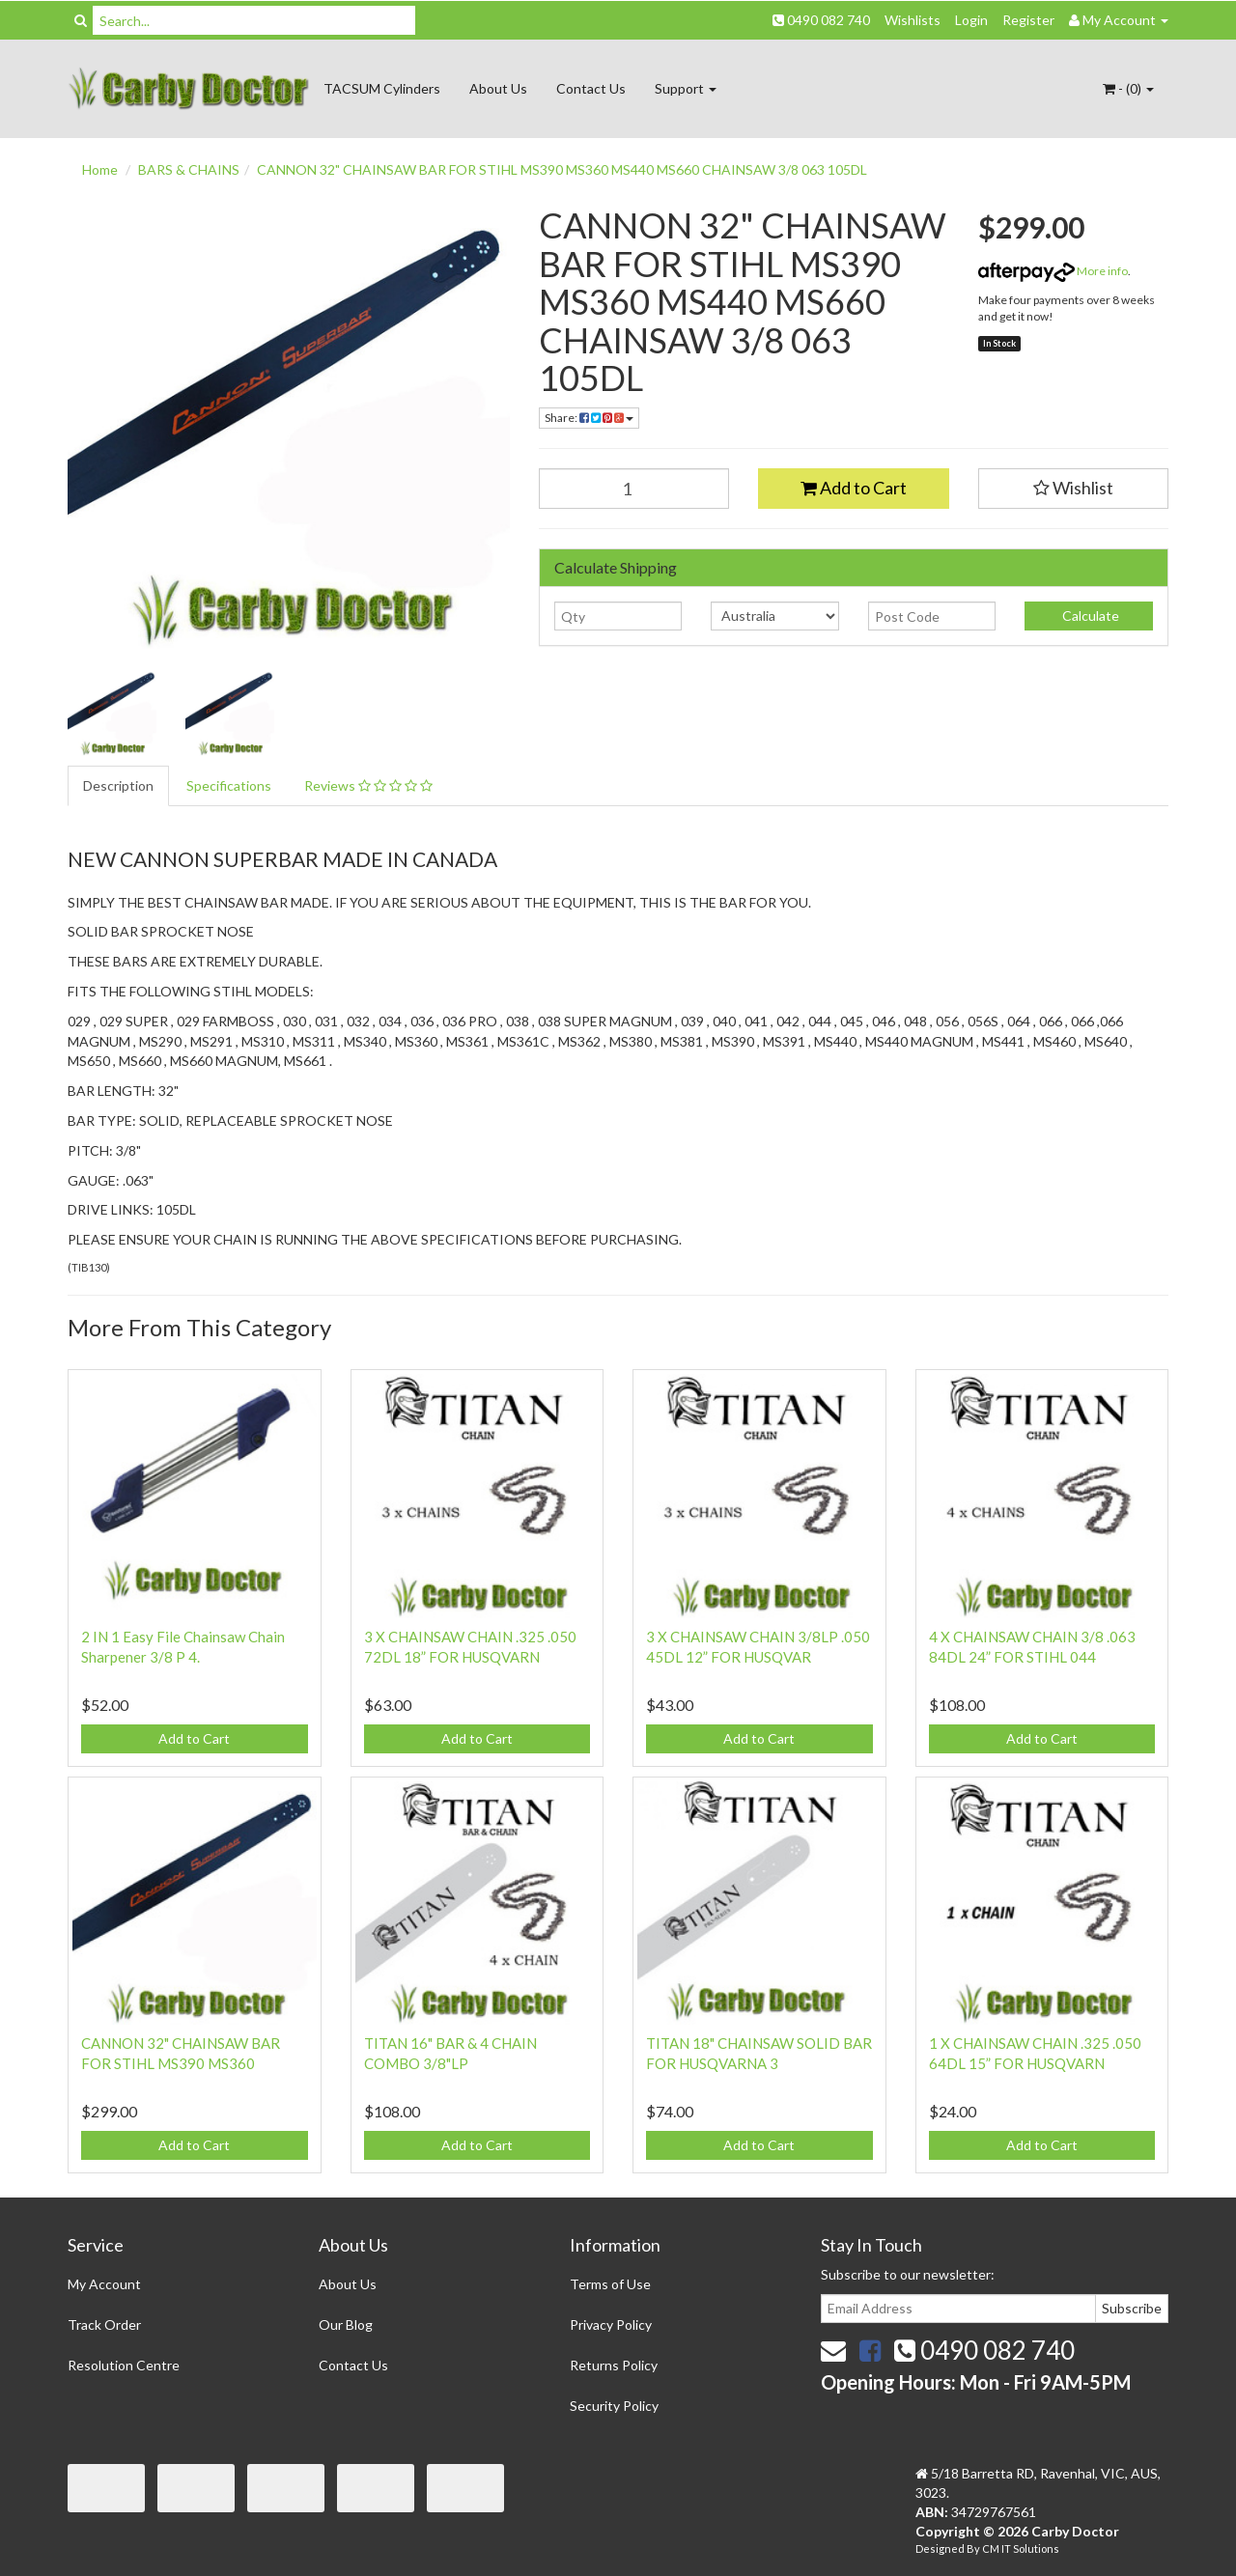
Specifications (228, 785)
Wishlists (913, 20)
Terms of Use (610, 2284)
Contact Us (591, 88)
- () (1128, 88)
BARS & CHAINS (188, 169)
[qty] (618, 616)
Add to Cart (854, 487)
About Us (498, 88)
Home (100, 169)
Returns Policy (614, 2365)
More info (1053, 271)
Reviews (368, 785)
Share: (589, 417)
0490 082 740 (821, 20)
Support (685, 88)
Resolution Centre (124, 2365)
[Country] (775, 616)
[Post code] (932, 616)
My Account (104, 2284)
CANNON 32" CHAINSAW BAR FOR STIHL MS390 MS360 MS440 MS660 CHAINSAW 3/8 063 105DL (562, 169)
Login (971, 20)
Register (1028, 20)
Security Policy (614, 2405)
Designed (941, 2548)
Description (118, 785)
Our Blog (346, 2324)
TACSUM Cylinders (381, 88)
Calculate (1089, 615)
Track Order (104, 2324)
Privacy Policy (611, 2324)
